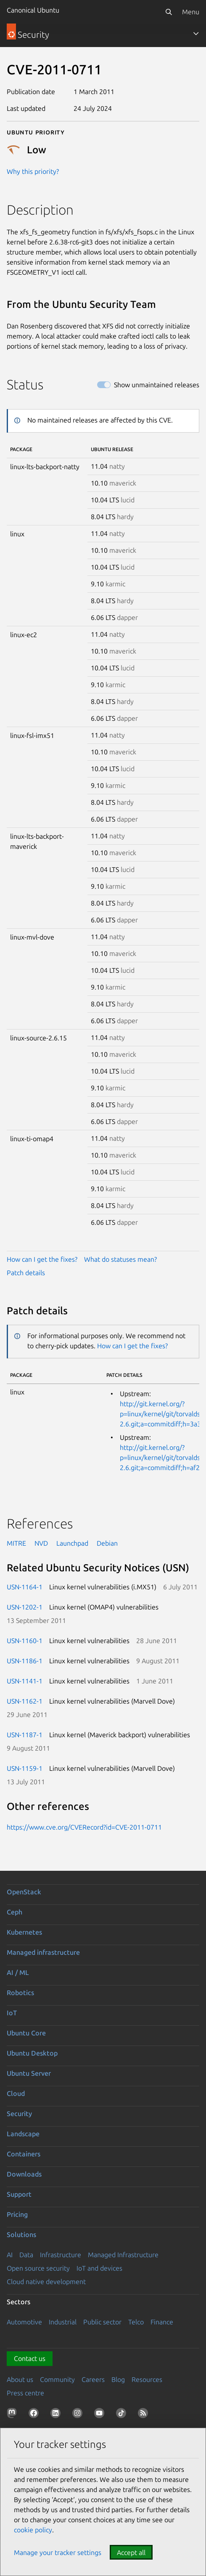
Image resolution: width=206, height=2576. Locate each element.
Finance (162, 2322)
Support (19, 2194)
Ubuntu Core (26, 2033)
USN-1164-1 (24, 1587)
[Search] (168, 12)
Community (57, 2379)
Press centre (25, 2393)
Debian (107, 1543)
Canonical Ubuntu (33, 10)
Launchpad (72, 1543)
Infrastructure (60, 2254)
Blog (118, 2379)
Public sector (102, 2322)
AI (10, 2254)
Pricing (17, 2214)
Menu (190, 12)
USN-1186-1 (24, 1661)
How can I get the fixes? (42, 1259)
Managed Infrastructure (123, 2254)
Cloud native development (46, 2281)
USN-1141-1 (24, 1681)
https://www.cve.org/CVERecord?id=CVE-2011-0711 (84, 1827)
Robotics (20, 1992)
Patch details (26, 1272)
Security (19, 2113)
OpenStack (24, 1892)
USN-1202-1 (24, 1607)
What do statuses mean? (120, 1259)
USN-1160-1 (24, 1640)
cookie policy (33, 2530)
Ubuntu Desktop (32, 2053)
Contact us (29, 2358)
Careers (93, 2379)
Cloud (16, 2093)
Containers (23, 2154)
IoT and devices (99, 2268)
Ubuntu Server (29, 2073)
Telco (136, 2322)
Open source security (38, 2268)
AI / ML (18, 1972)
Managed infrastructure (43, 1952)
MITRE (16, 1543)
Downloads (24, 2174)
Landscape (23, 2133)
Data (26, 2254)
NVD (41, 1543)
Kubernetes (24, 1932)
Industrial (63, 2322)
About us (20, 2379)
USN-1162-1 (24, 1701)
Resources (147, 2379)
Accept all (131, 2552)
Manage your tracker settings (57, 2552)
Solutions (21, 2234)
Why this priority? (33, 171)
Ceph (14, 1912)
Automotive (24, 2322)
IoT (12, 2013)
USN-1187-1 (24, 1734)
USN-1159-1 (24, 1768)
